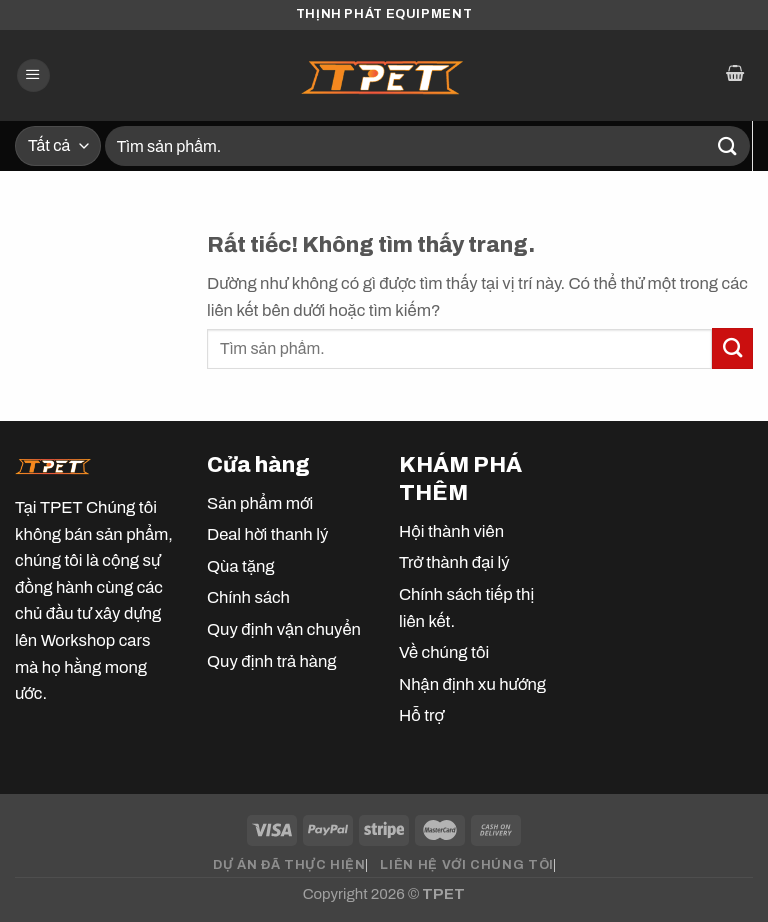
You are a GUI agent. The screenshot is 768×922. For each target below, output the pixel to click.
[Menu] (33, 76)
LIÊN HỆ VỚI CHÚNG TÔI (466, 865)
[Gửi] (728, 145)
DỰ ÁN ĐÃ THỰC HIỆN (289, 865)
